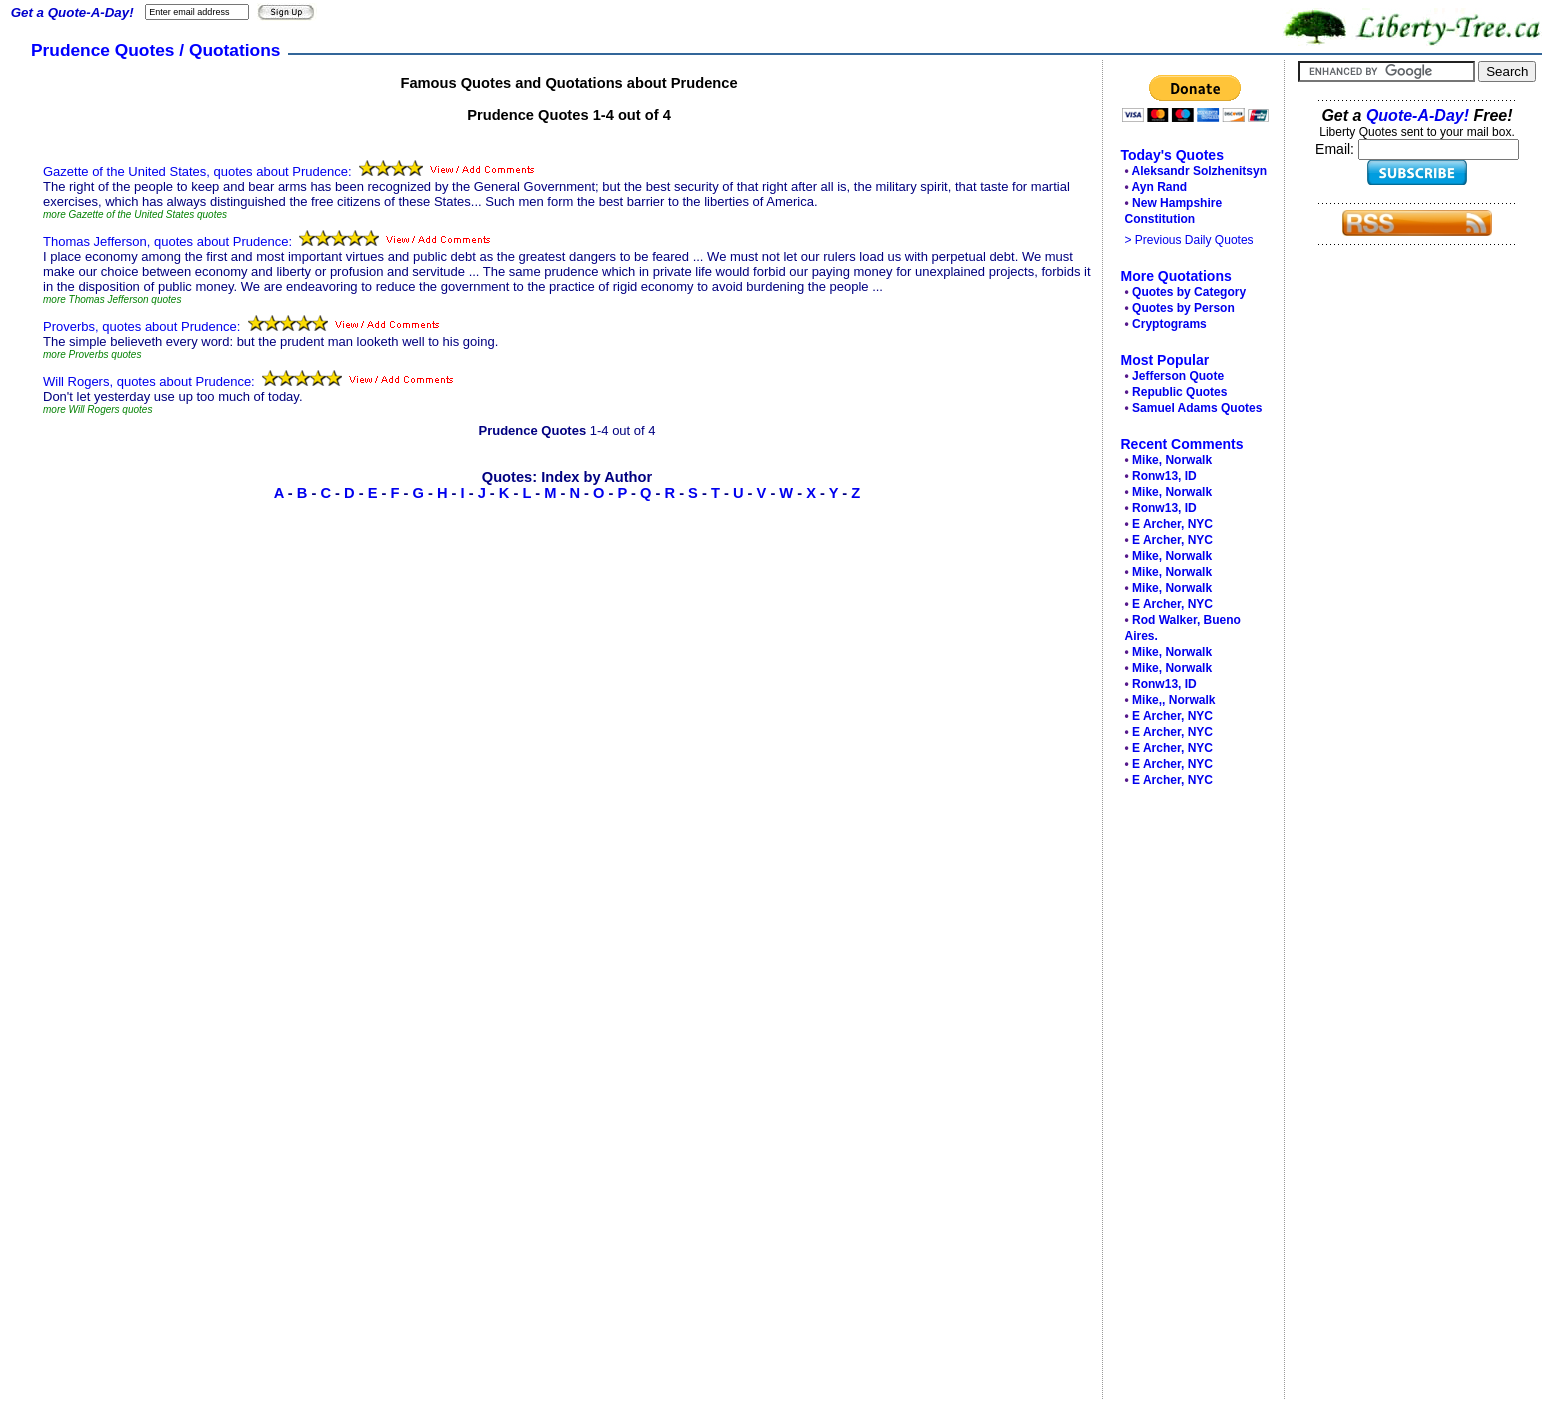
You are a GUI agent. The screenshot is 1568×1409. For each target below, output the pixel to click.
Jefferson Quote (1178, 376)
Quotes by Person (1183, 308)
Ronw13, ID (1164, 476)
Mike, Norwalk (1172, 460)
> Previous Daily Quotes (1189, 240)
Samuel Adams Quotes (1197, 408)
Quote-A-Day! (1417, 115)
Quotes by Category (1189, 292)
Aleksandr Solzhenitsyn (1199, 171)
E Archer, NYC (1172, 524)
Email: (1336, 149)
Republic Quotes (1179, 392)
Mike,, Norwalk (1173, 700)
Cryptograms (1169, 324)
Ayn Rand (1160, 187)
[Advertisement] (1188, 1098)
